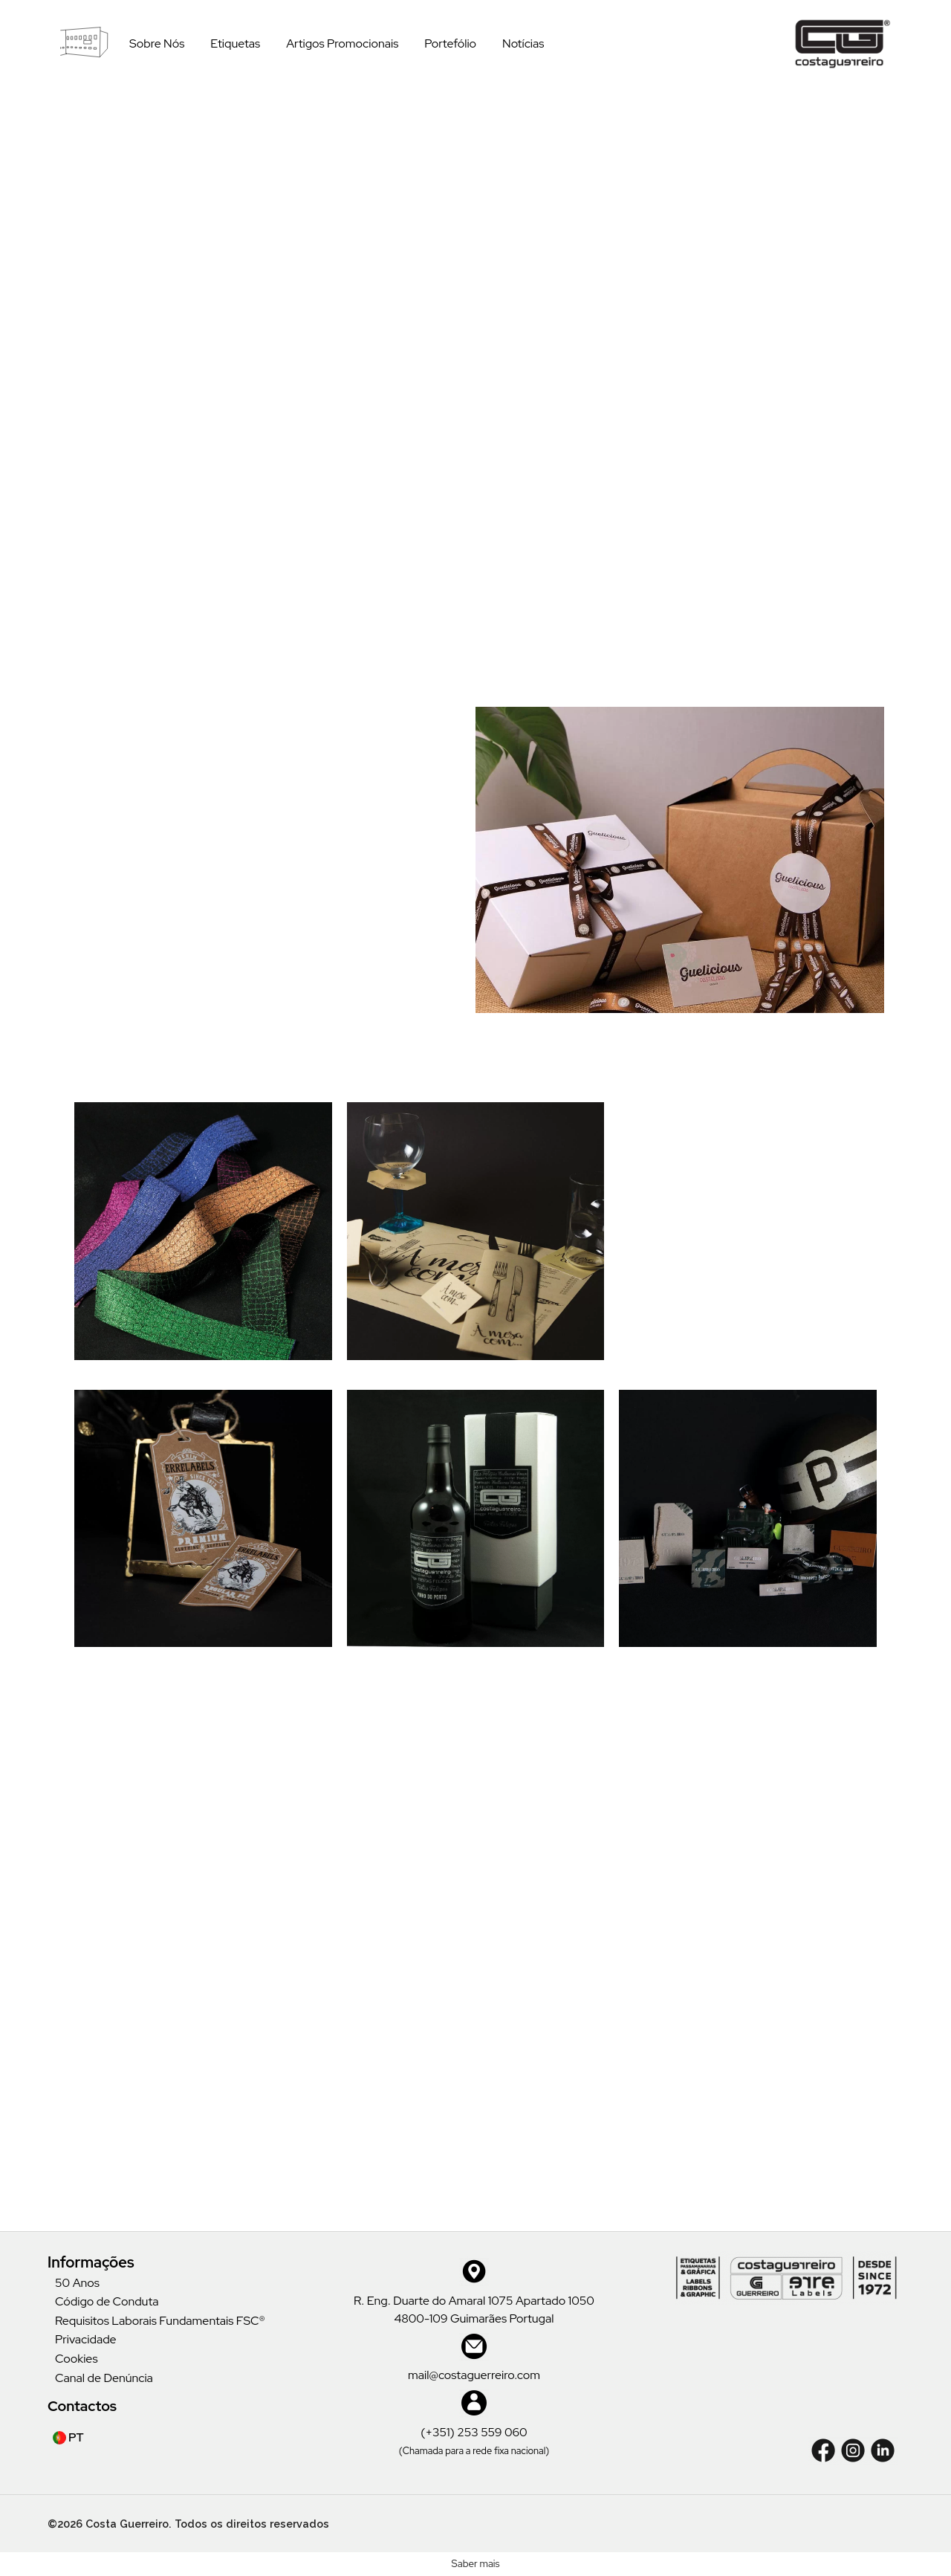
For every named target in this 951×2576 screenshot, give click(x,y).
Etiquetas (235, 43)
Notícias (523, 43)
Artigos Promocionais (342, 43)
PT (68, 2437)
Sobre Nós (156, 43)
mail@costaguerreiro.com (474, 2375)
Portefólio (450, 43)
